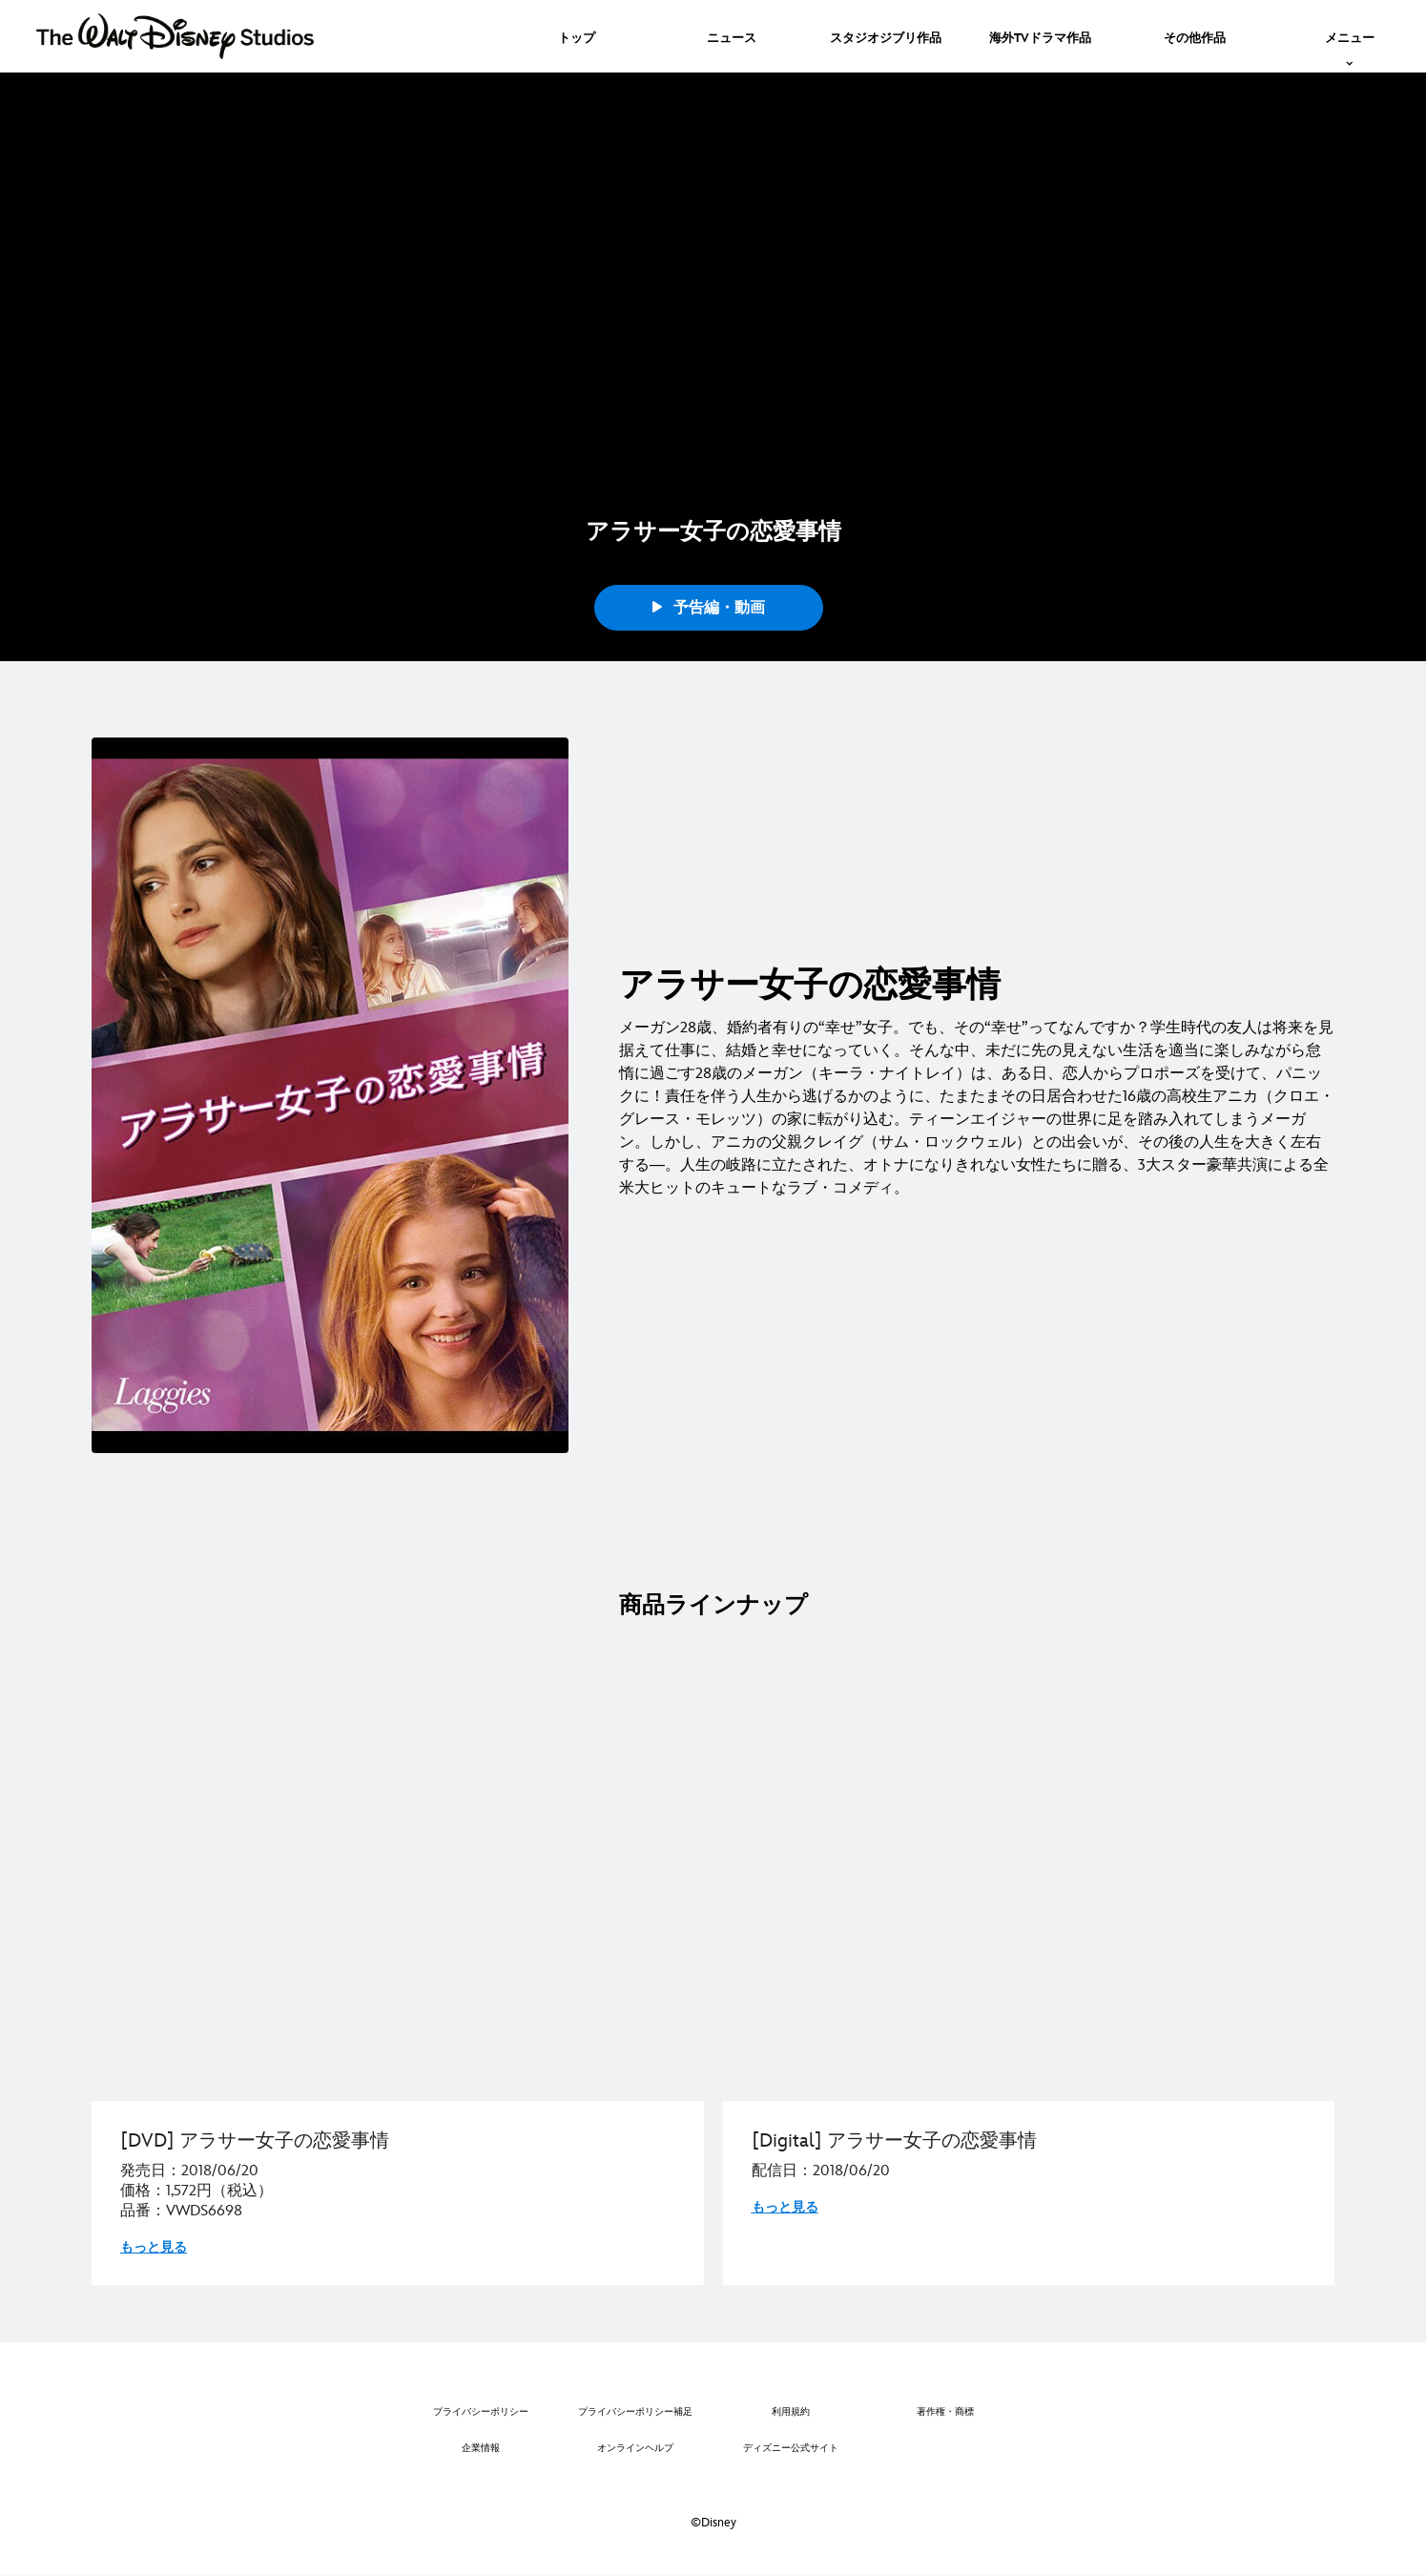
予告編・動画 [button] (708, 608)
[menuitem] (576, 36)
